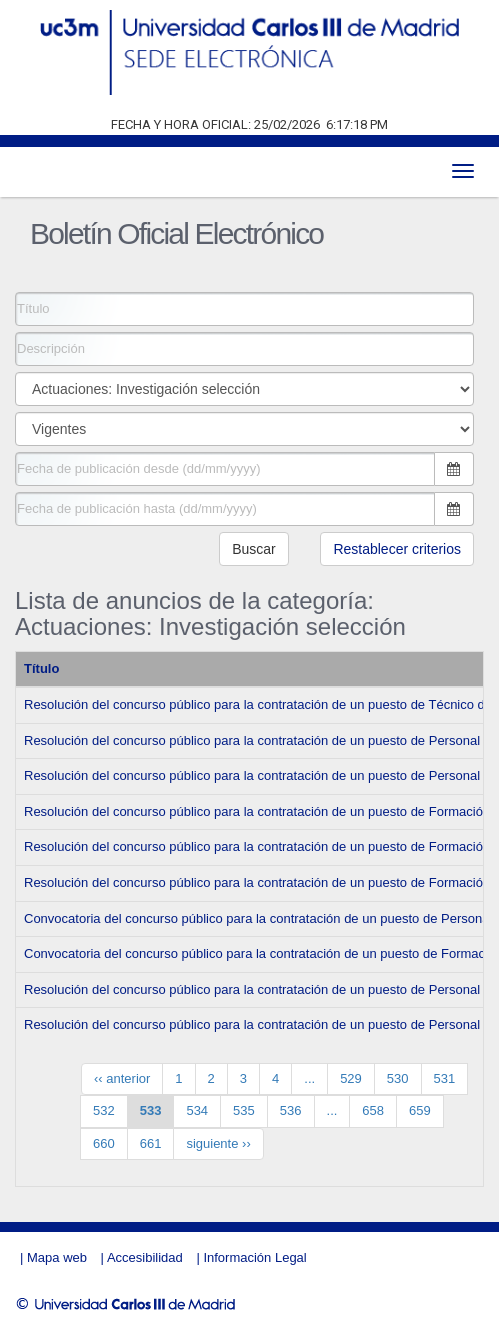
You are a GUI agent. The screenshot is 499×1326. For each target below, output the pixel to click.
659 (420, 1110)
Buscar (254, 549)
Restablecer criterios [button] (397, 549)
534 (197, 1110)
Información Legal (254, 1257)
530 (398, 1078)
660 (104, 1143)
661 (151, 1143)
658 (373, 1110)
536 (291, 1110)
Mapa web (57, 1257)
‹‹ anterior (122, 1078)
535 (244, 1110)
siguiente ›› (218, 1143)
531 (445, 1078)
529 (351, 1078)
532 (104, 1110)
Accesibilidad (145, 1257)
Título (41, 668)
